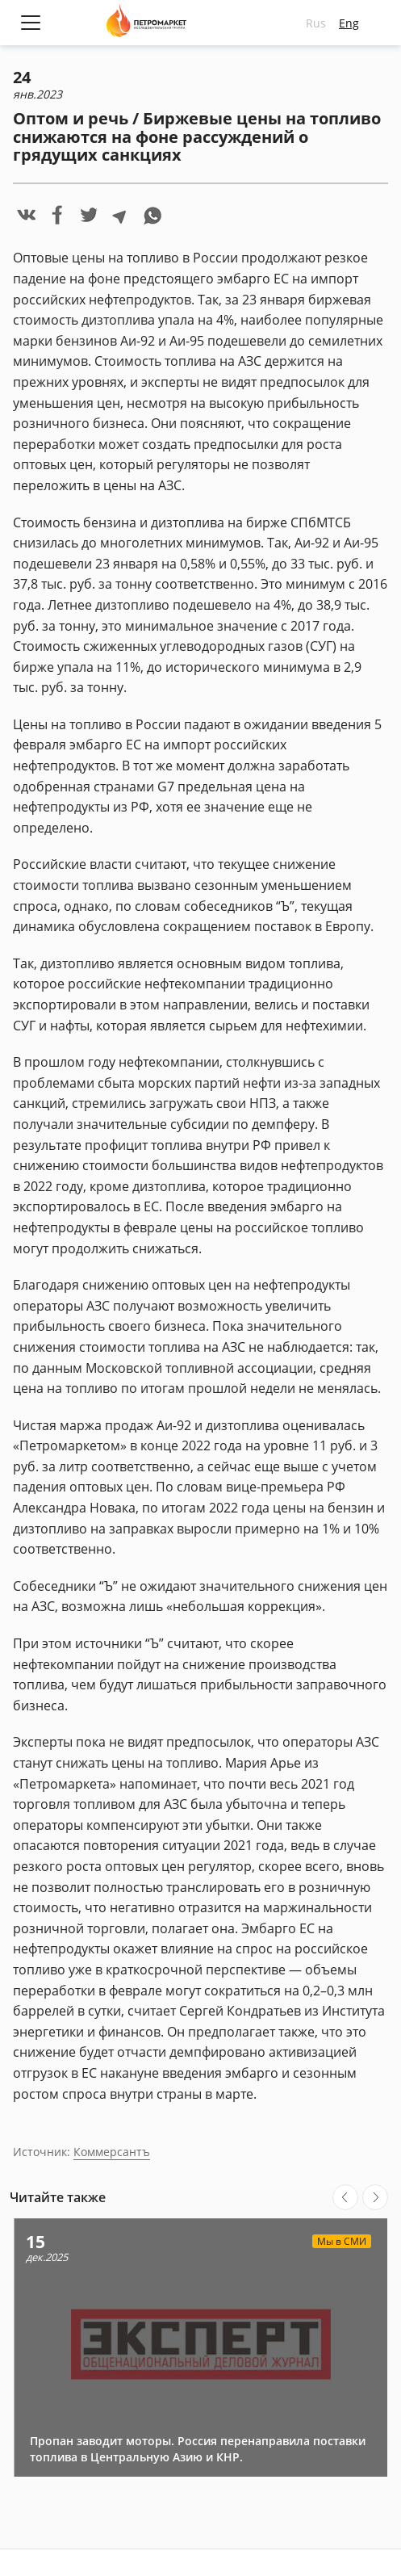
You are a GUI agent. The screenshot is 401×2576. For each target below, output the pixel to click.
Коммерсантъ (111, 2151)
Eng (349, 23)
